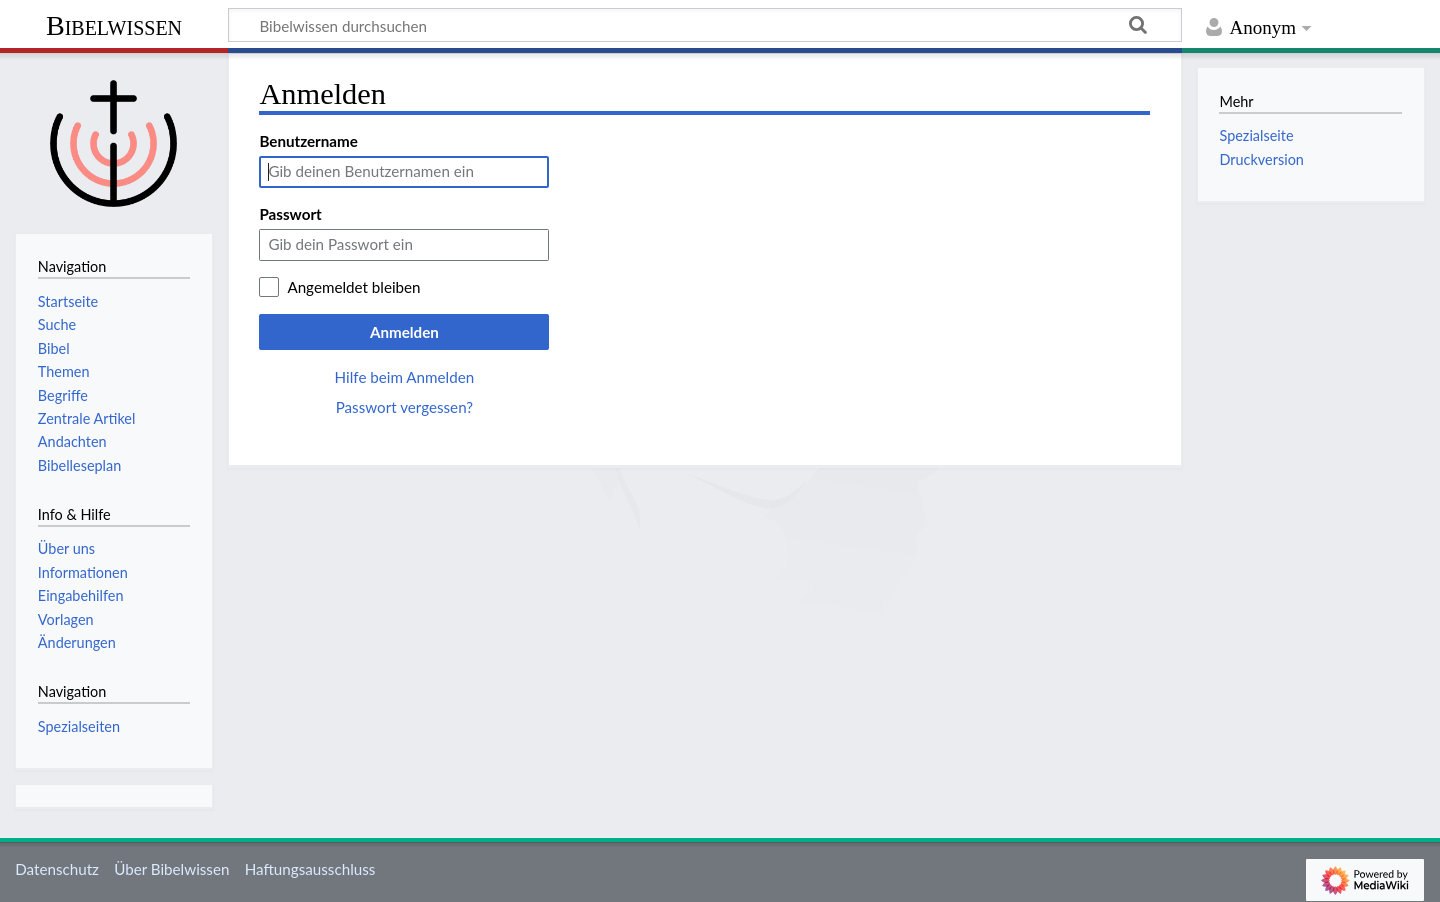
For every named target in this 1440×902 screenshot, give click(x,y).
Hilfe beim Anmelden (405, 377)
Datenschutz (57, 869)
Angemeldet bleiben (353, 287)
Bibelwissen (114, 25)
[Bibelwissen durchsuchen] (705, 25)
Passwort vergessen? (404, 407)
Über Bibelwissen (171, 869)
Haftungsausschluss (310, 869)
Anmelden (404, 332)
